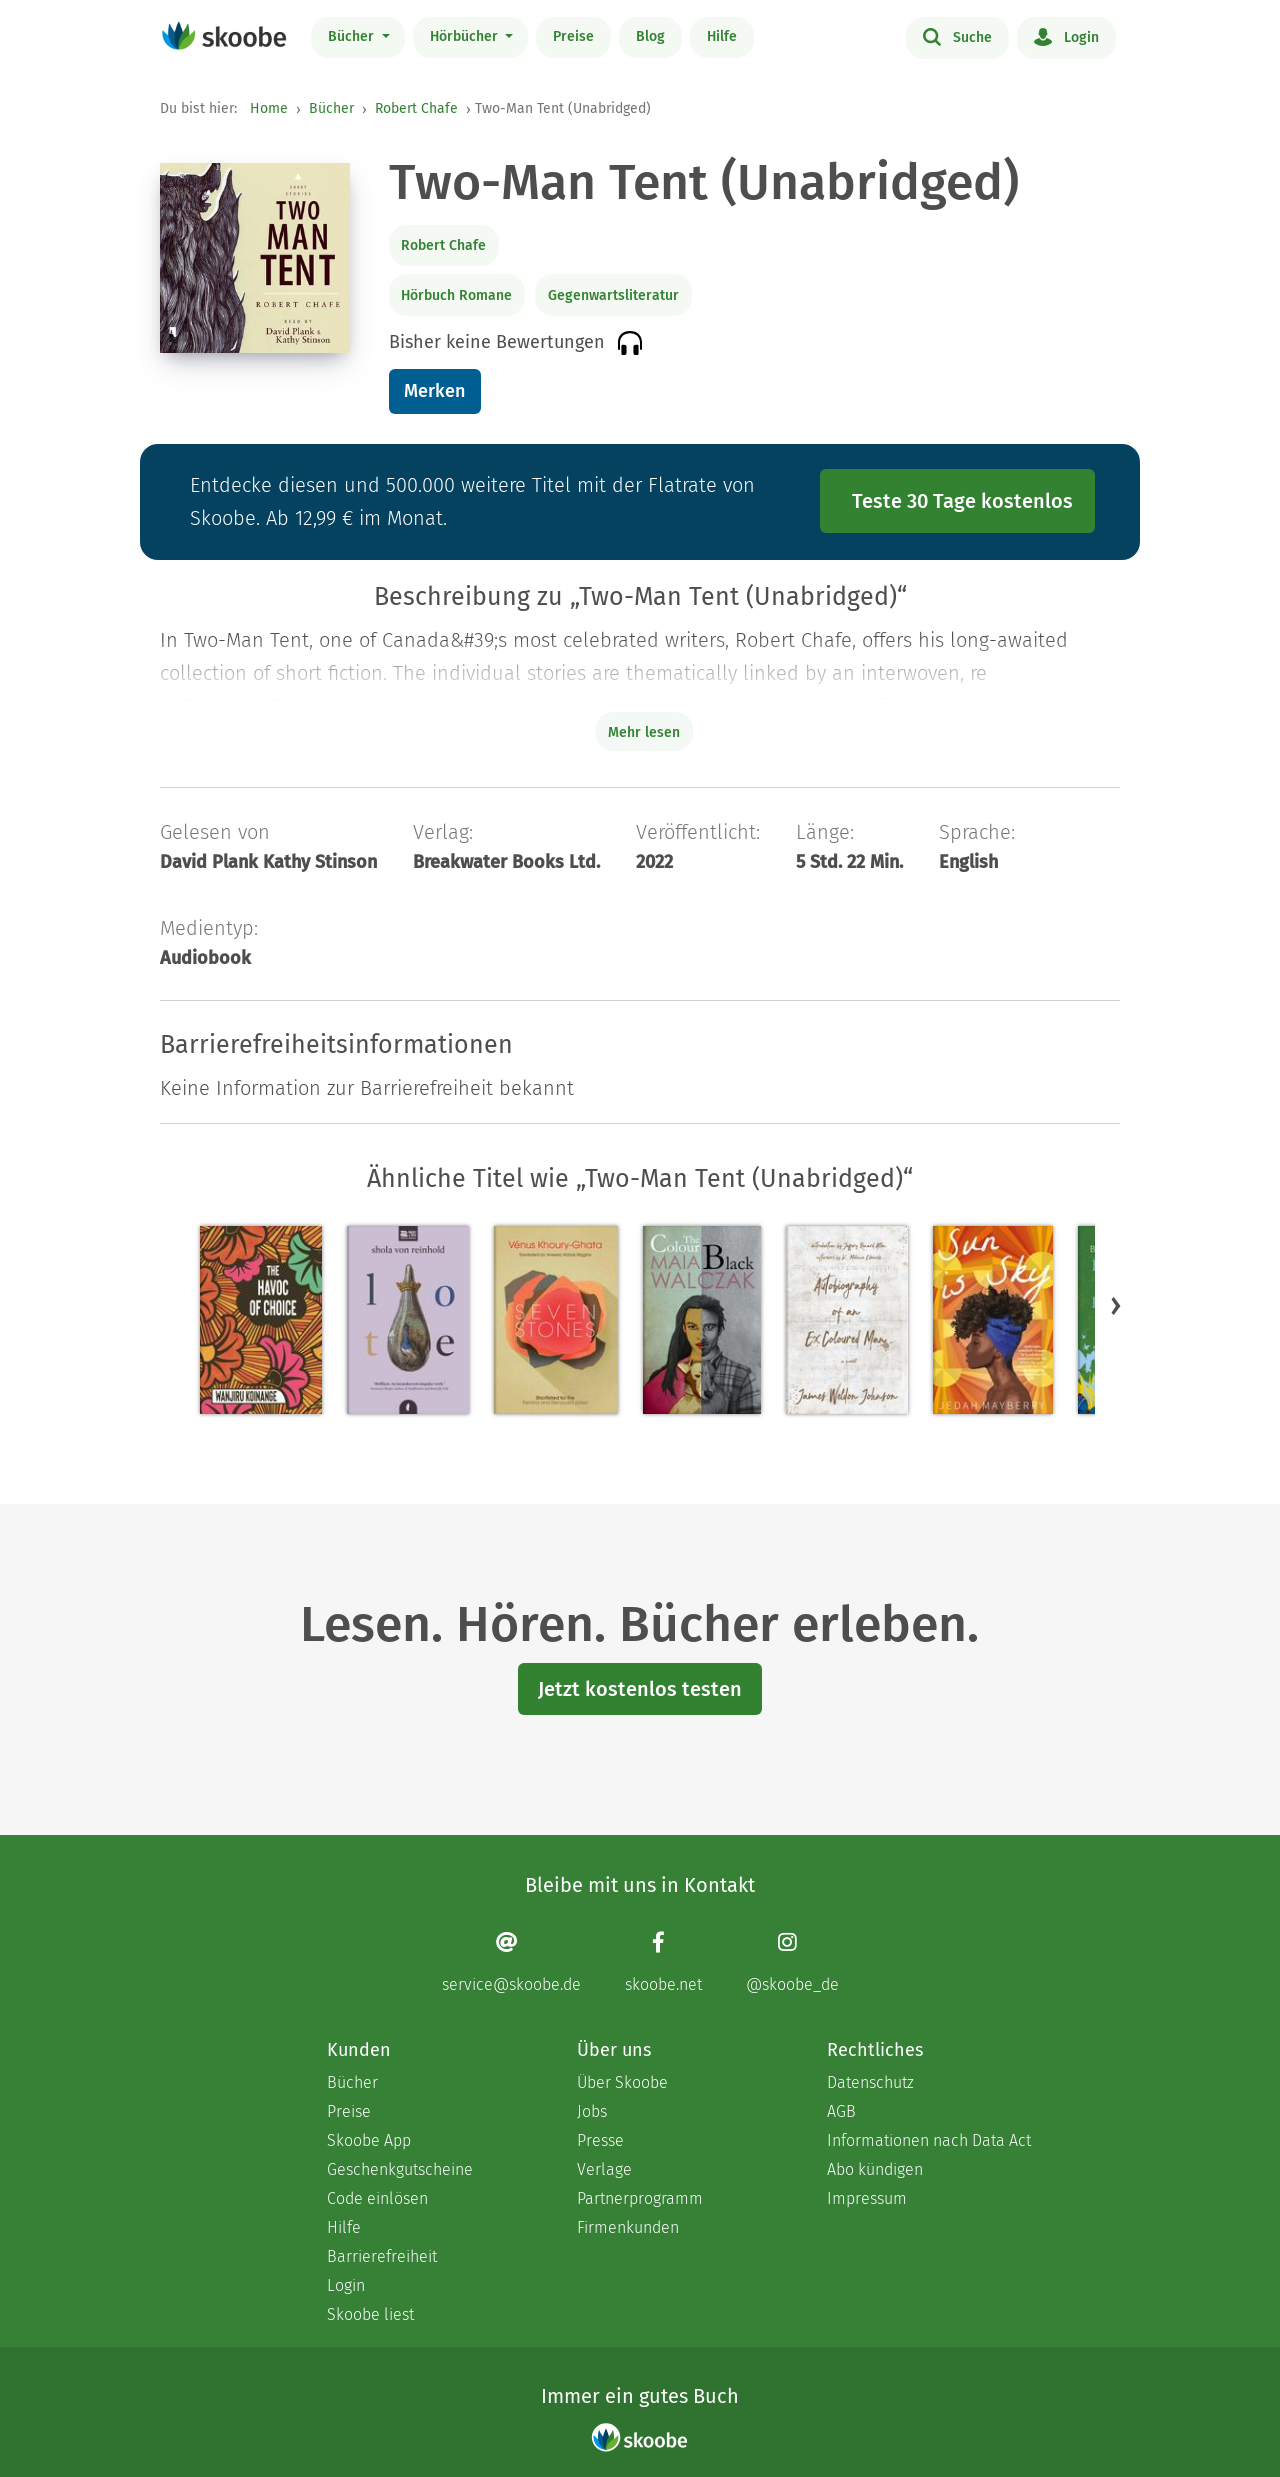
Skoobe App (369, 2140)
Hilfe (722, 36)
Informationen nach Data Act (929, 2140)
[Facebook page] (663, 1962)
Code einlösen (377, 2198)
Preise (573, 36)
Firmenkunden (628, 2227)
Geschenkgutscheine (400, 2169)
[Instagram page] (792, 1962)
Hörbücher (466, 36)
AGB (841, 2111)
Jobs (592, 2111)
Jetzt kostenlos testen (640, 1689)
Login (1066, 36)
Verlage (604, 2169)
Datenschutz (870, 2082)
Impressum (867, 2198)
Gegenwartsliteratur (613, 295)
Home (269, 108)
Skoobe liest (370, 2314)
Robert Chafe (416, 108)
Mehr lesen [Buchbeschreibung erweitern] (644, 732)
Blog (650, 36)
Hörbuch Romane (456, 295)
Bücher (353, 36)
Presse (600, 2140)
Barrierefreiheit (382, 2256)
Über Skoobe (622, 2082)
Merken (434, 391)
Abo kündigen (875, 2169)
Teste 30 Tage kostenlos (962, 501)
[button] (1116, 1306)
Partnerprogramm (640, 2198)
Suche (957, 36)
